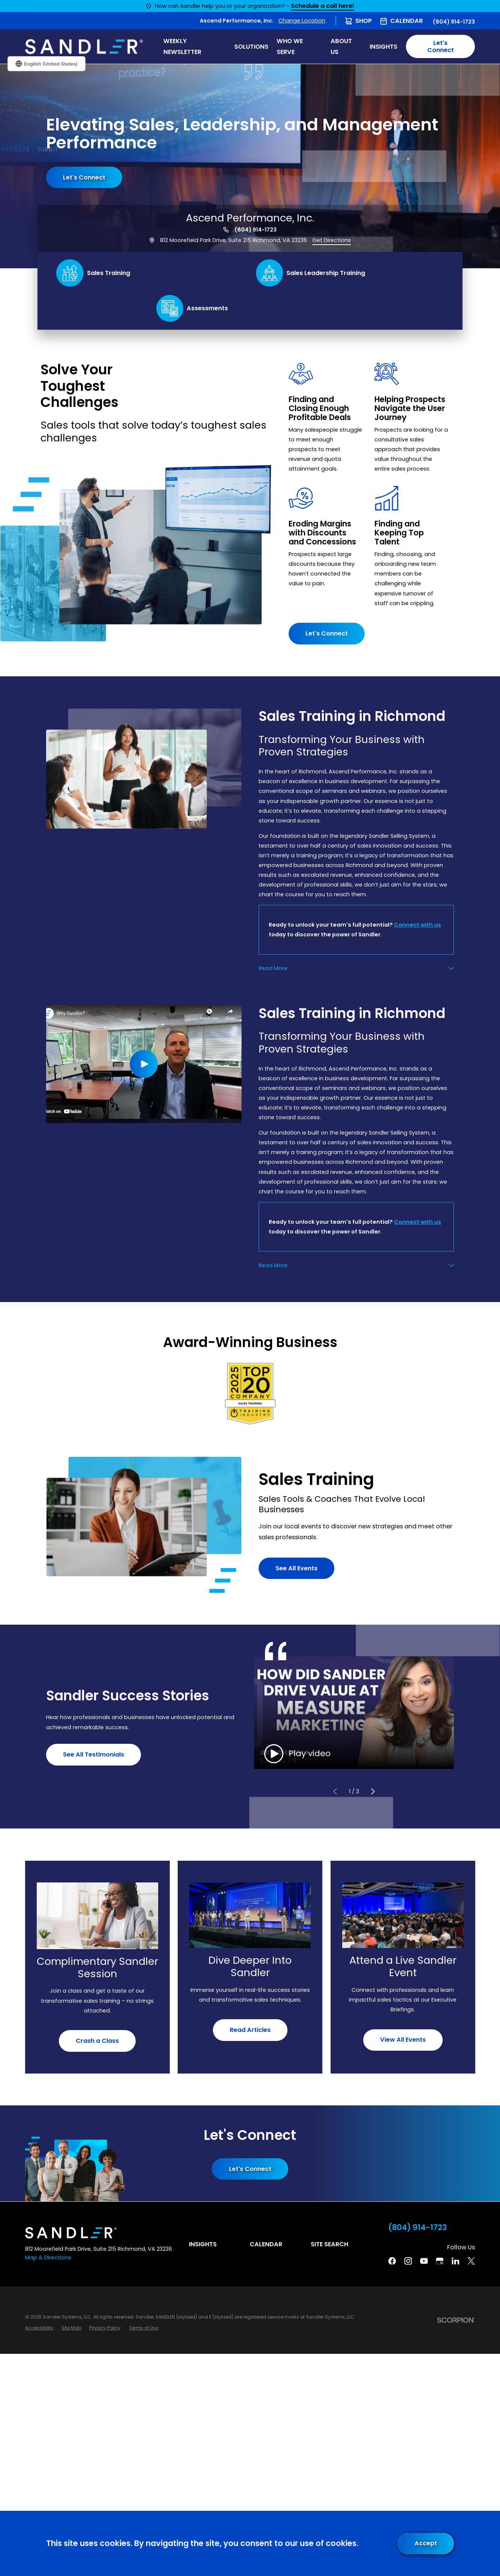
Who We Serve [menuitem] (290, 46)
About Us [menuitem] (341, 46)
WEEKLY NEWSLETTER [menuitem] (182, 46)
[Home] (84, 46)
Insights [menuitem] (383, 46)
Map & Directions (48, 2257)
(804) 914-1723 (454, 22)
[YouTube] (424, 2261)
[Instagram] (408, 2261)
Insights (203, 2244)
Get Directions (331, 240)
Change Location (301, 20)
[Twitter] (471, 2261)
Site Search (329, 2244)
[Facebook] (392, 2261)
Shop (363, 20)
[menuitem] (39, 2328)
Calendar (406, 20)
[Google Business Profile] (439, 2261)
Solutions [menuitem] (251, 46)
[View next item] (373, 1792)
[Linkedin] (455, 2261)
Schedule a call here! (322, 6)
